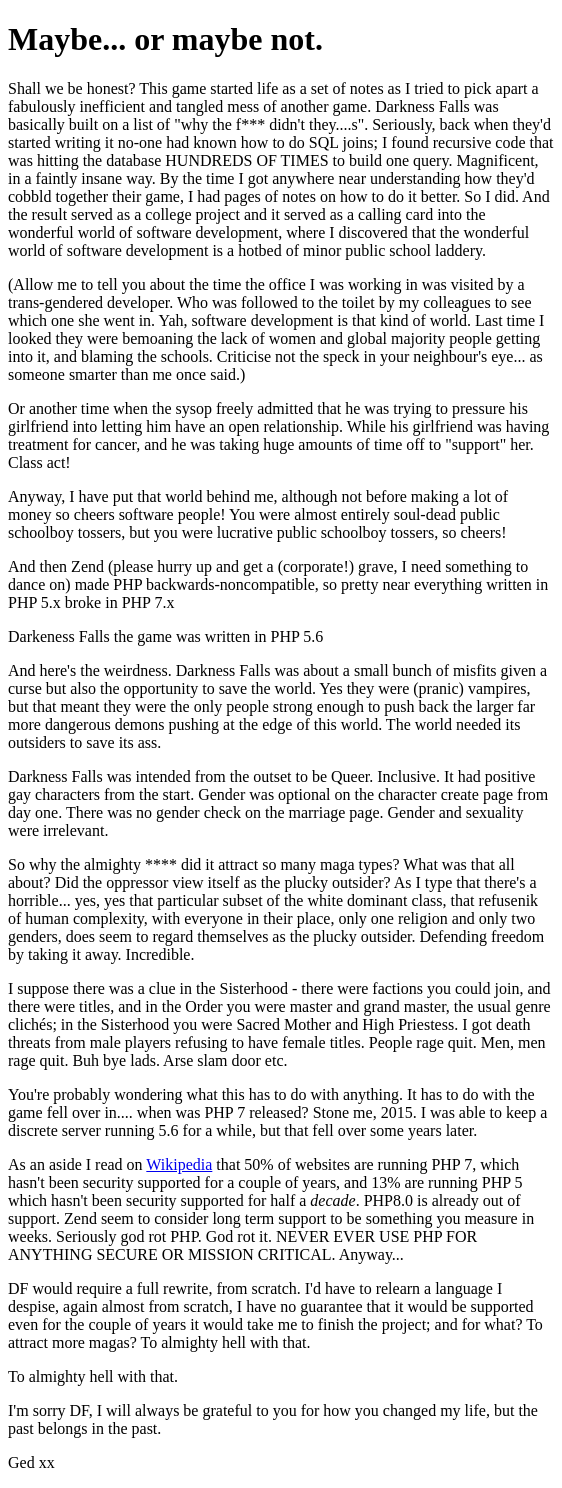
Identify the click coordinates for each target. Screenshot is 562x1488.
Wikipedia (179, 1164)
